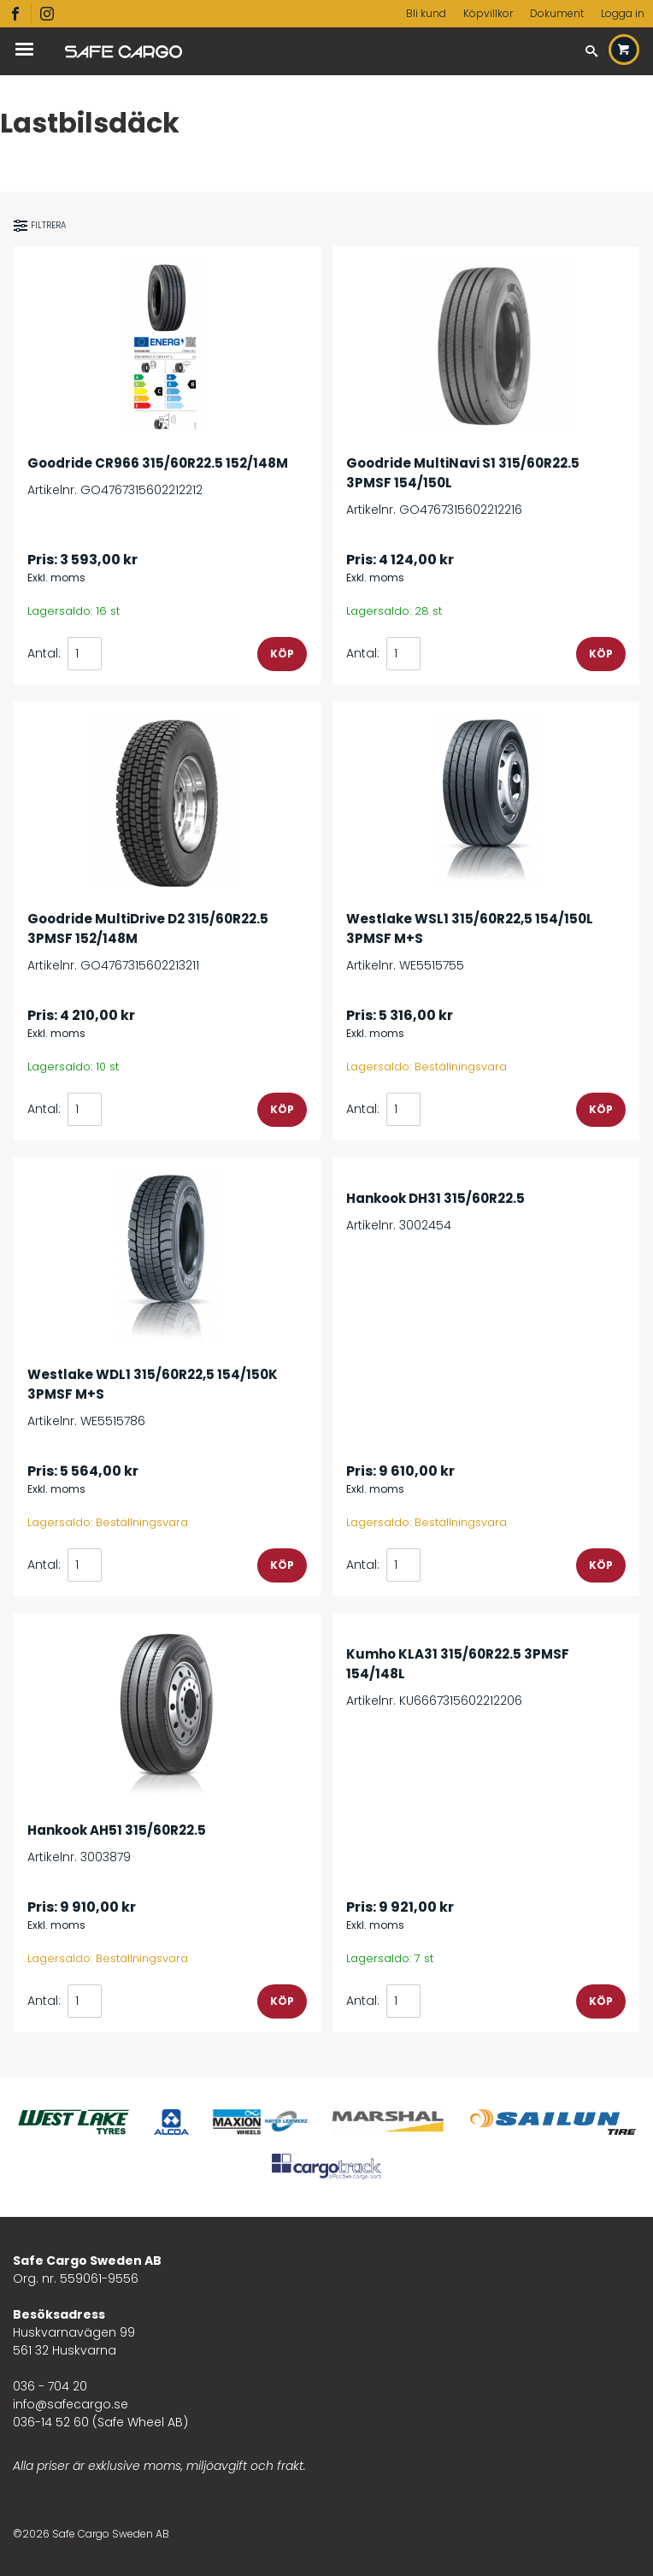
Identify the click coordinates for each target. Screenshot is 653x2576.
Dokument (557, 13)
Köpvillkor (488, 13)
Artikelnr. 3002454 (486, 1202)
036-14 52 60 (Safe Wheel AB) (100, 2422)
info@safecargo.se (70, 2404)
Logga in (622, 13)
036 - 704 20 (50, 2386)
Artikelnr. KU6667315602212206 (486, 1668)
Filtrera (40, 226)
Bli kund (426, 13)
